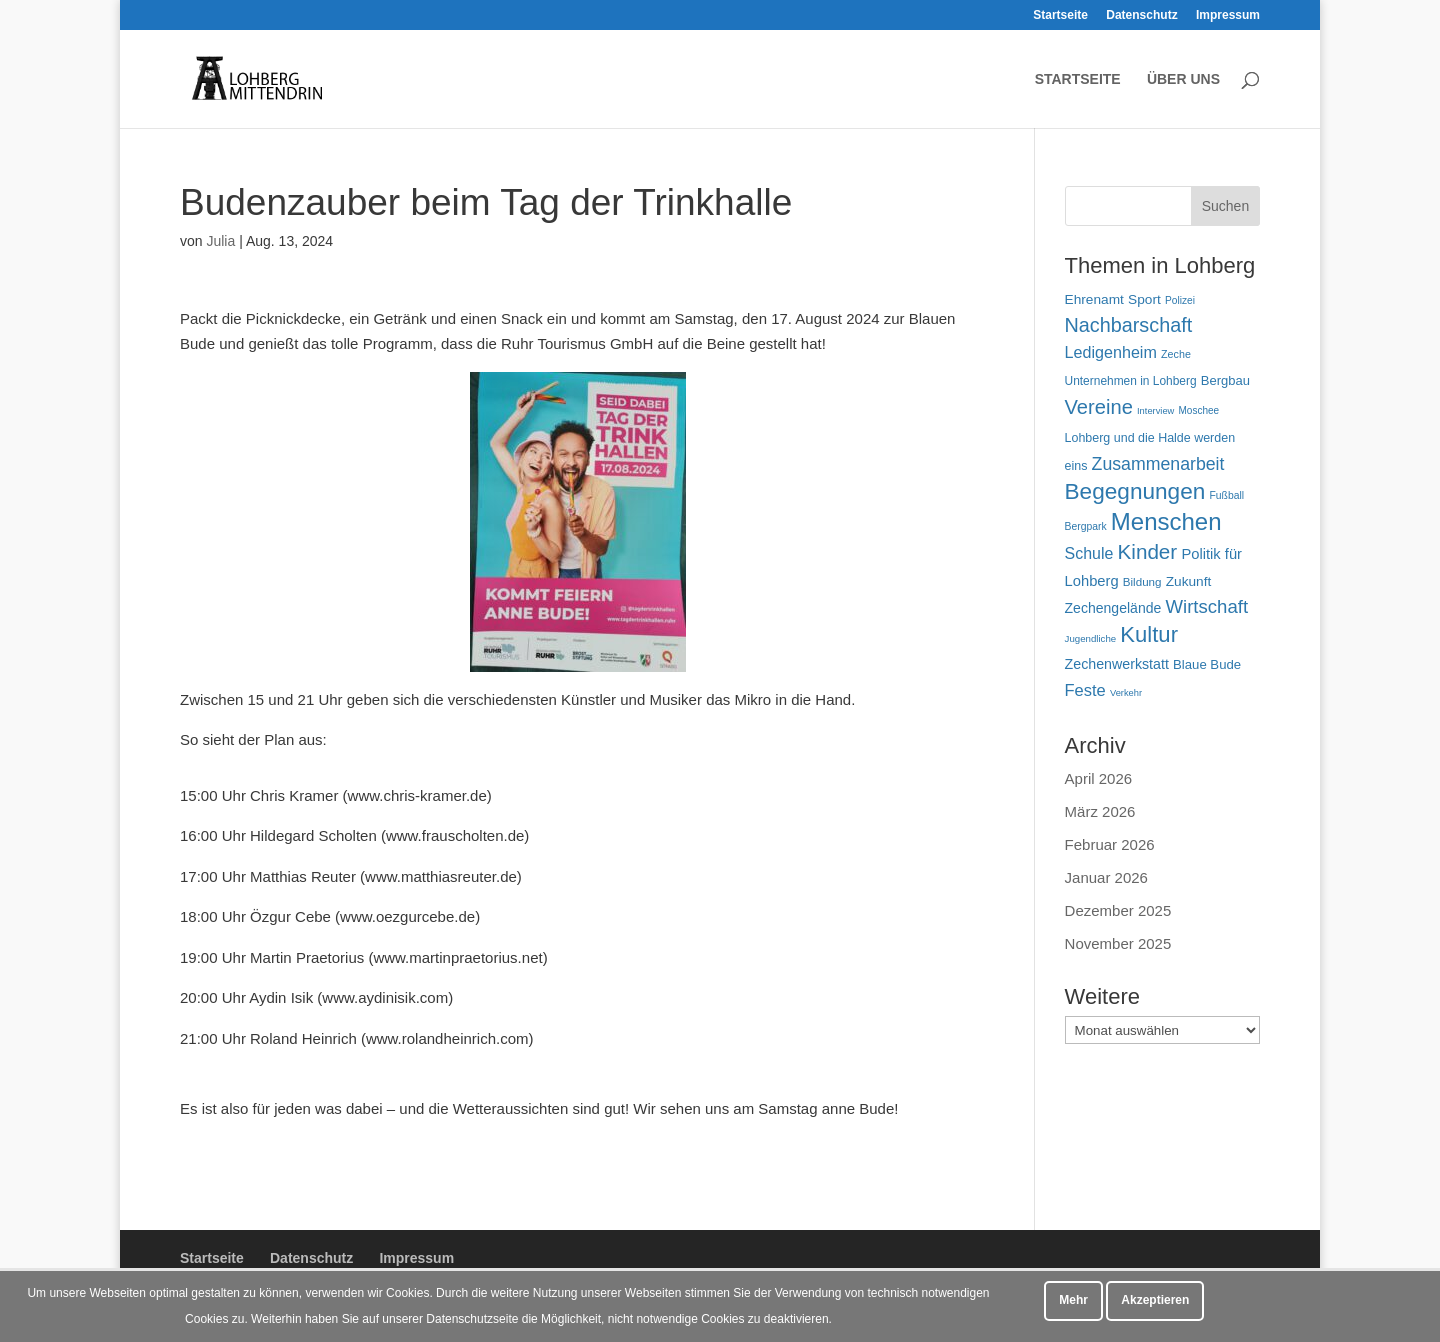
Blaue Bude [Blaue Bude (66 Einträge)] (1207, 664)
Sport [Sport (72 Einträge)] (1144, 299)
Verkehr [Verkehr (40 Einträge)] (1126, 693)
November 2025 (1118, 943)
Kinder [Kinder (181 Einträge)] (1148, 551)
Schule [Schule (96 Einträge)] (1089, 553)
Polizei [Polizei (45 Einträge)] (1180, 300)
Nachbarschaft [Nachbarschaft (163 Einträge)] (1129, 325)
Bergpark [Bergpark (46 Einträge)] (1086, 526)
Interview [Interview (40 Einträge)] (1155, 411)
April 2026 (1099, 778)
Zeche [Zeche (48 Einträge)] (1176, 354)
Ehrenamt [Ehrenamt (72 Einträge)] (1094, 299)
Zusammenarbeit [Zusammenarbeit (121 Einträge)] (1158, 464)
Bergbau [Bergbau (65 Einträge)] (1225, 380)
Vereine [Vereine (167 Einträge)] (1099, 407)
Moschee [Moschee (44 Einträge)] (1199, 410)
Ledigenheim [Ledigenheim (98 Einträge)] (1111, 352)
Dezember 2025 (1118, 910)
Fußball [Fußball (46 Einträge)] (1226, 495)
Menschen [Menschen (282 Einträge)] (1166, 521)
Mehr (1073, 1300)
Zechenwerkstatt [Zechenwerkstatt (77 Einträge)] (1117, 664)
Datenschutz (1141, 15)
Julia (220, 241)
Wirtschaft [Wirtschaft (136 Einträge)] (1206, 606)
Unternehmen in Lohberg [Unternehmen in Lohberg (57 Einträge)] (1131, 381)
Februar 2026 (1110, 844)
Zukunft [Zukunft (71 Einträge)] (1189, 581)
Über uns (1183, 79)
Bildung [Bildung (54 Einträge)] (1142, 581)
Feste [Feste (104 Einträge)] (1085, 690)
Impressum (1228, 15)
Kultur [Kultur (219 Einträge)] (1149, 634)
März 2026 (1100, 811)
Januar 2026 (1106, 877)
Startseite (1060, 15)
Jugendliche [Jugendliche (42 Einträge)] (1091, 638)
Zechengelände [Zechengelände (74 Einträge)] (1113, 608)
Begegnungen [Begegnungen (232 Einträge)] (1135, 491)
